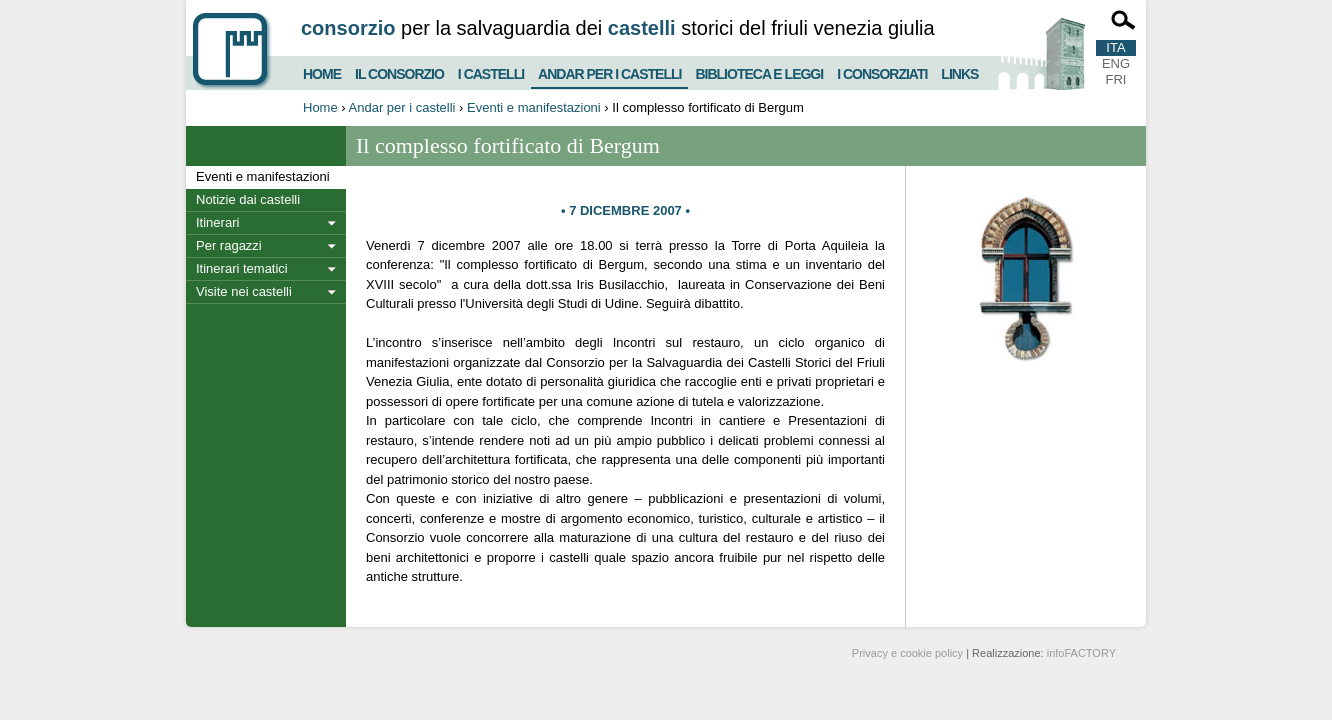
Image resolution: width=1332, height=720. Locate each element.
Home (322, 71)
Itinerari (217, 222)
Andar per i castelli (609, 70)
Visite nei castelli (244, 291)
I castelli (491, 71)
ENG (1116, 63)
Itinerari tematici (242, 268)
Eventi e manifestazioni (534, 107)
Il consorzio (399, 71)
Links (959, 71)
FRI (1116, 79)
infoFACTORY (1081, 653)
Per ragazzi (229, 245)
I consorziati (882, 71)
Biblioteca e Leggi (759, 71)
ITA (1115, 47)
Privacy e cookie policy (907, 653)
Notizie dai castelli (248, 199)
